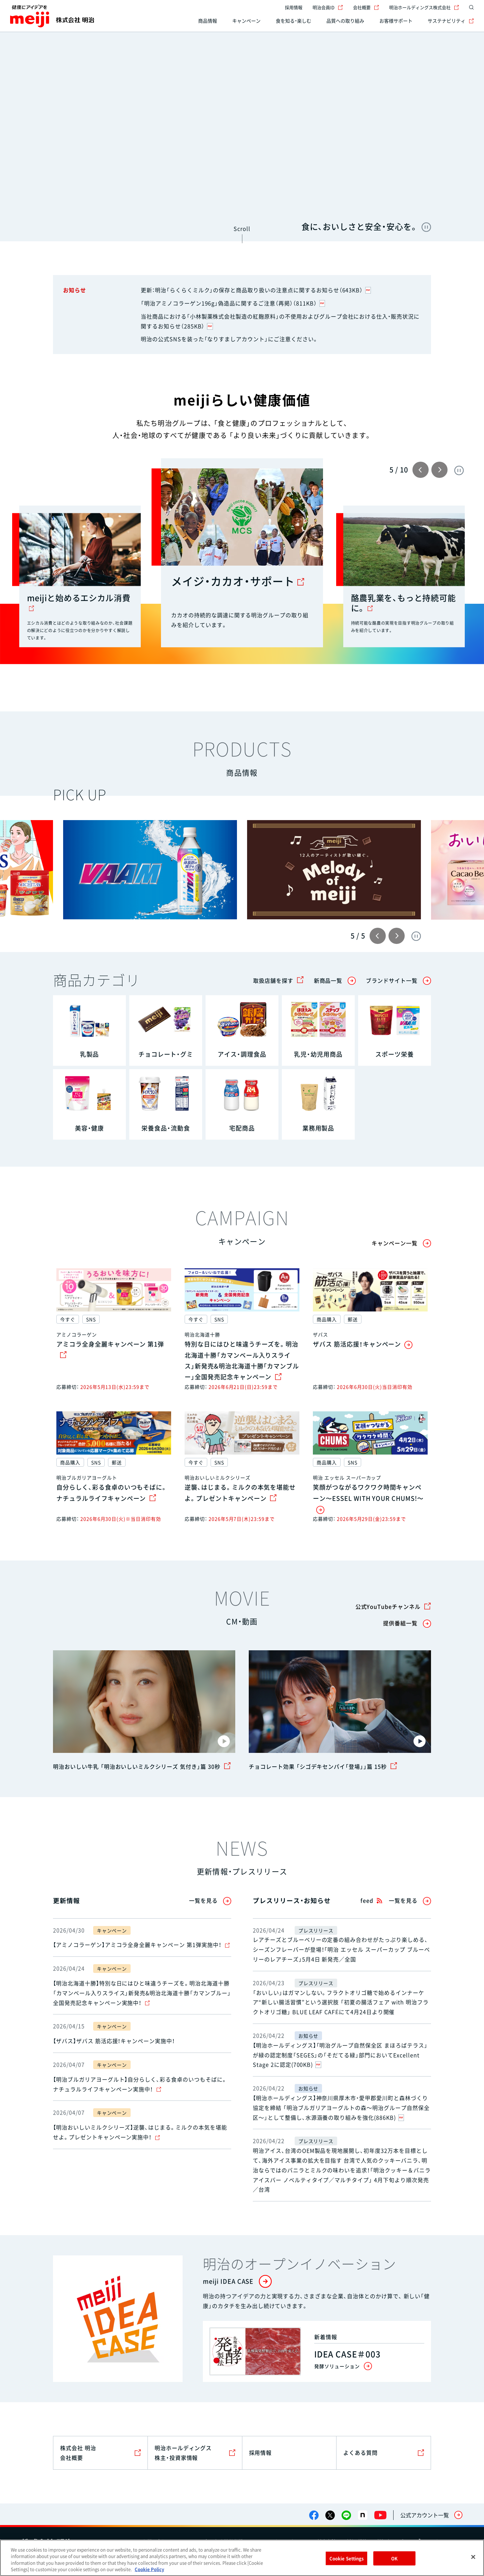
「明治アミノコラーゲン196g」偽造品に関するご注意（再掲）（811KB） (233, 303)
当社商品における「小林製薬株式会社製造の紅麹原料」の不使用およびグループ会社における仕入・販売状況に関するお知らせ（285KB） (280, 321)
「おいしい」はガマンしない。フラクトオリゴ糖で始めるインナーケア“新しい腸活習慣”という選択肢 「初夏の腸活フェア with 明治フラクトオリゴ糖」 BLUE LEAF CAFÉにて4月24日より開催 (341, 2002)
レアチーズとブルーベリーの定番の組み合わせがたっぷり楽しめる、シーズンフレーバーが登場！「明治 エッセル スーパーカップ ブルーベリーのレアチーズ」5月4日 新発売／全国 (341, 1949)
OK (394, 2558)
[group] (150, 869)
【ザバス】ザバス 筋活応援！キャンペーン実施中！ (114, 2041)
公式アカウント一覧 (424, 2515)
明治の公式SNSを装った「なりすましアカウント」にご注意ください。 (229, 339)
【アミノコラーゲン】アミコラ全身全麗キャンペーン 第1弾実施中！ (141, 1945)
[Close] (473, 2556)
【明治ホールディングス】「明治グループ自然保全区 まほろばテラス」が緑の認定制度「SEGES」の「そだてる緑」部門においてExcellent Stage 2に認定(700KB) (340, 2055)
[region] (242, 2558)
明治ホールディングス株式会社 (424, 7)
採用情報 (293, 7)
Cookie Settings (346, 2558)
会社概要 (366, 7)
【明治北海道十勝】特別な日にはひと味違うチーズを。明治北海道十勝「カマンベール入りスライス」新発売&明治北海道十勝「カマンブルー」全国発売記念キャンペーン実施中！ (142, 1993)
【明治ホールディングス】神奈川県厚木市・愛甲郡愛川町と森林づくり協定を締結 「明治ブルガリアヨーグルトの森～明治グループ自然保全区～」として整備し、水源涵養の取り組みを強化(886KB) (341, 2107)
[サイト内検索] (470, 7)
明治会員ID (328, 7)
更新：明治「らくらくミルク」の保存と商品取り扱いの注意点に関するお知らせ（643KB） (256, 290)
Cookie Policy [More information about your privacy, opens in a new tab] (149, 2569)
